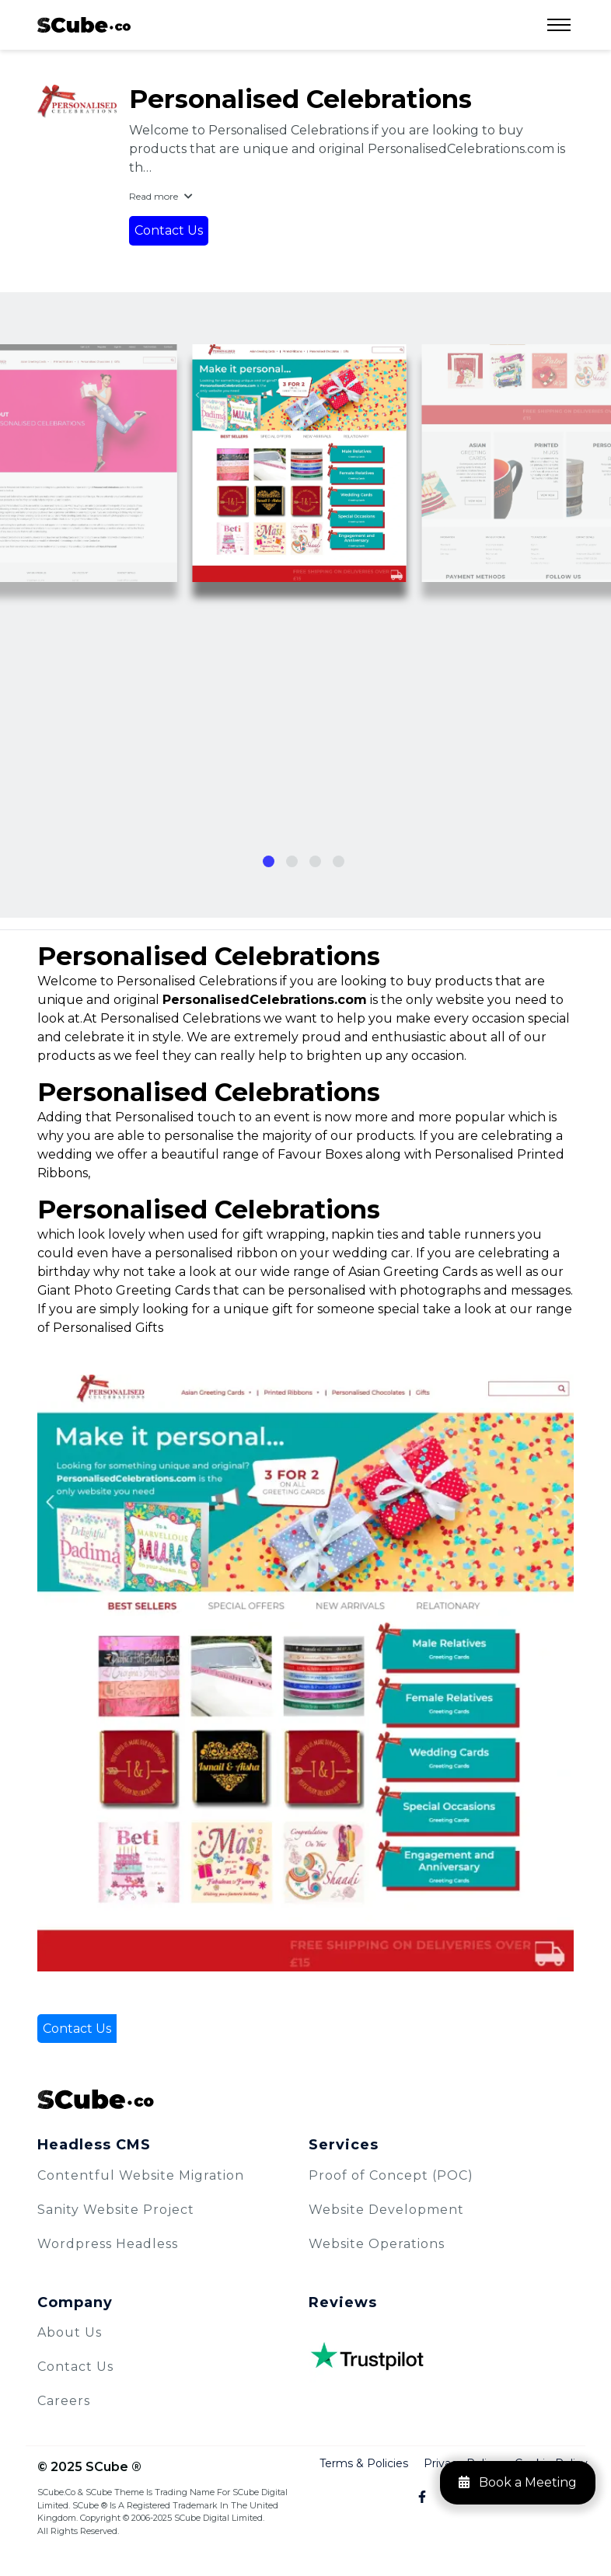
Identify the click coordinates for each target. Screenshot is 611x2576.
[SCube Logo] (305, 2099)
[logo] (84, 24)
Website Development (386, 2209)
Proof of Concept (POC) (391, 2175)
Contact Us (168, 230)
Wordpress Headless (107, 2243)
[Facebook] (412, 2497)
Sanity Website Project (115, 2209)
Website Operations (377, 2243)
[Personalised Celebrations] (77, 101)
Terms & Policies (363, 2463)
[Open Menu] (559, 25)
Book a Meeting (518, 2482)
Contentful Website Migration (140, 2175)
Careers (63, 2400)
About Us (69, 2332)
